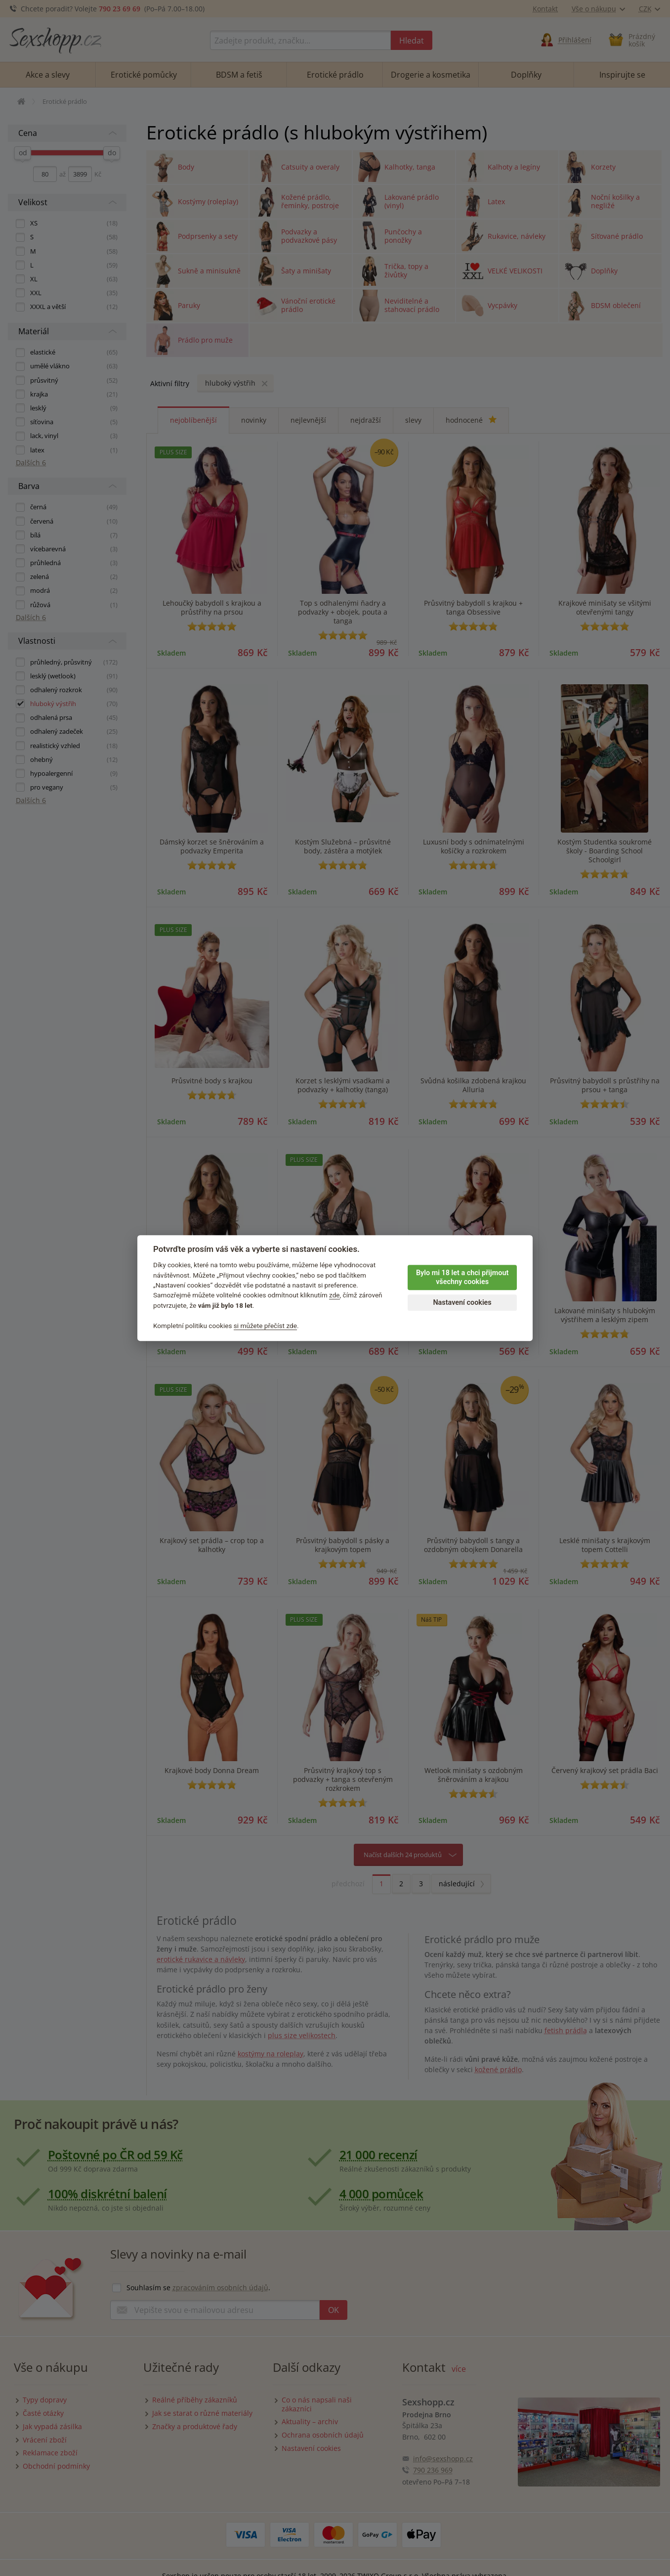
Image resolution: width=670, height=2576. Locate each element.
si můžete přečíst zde (265, 1326)
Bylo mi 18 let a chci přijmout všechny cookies (462, 1277)
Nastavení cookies (462, 1302)
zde (334, 1295)
